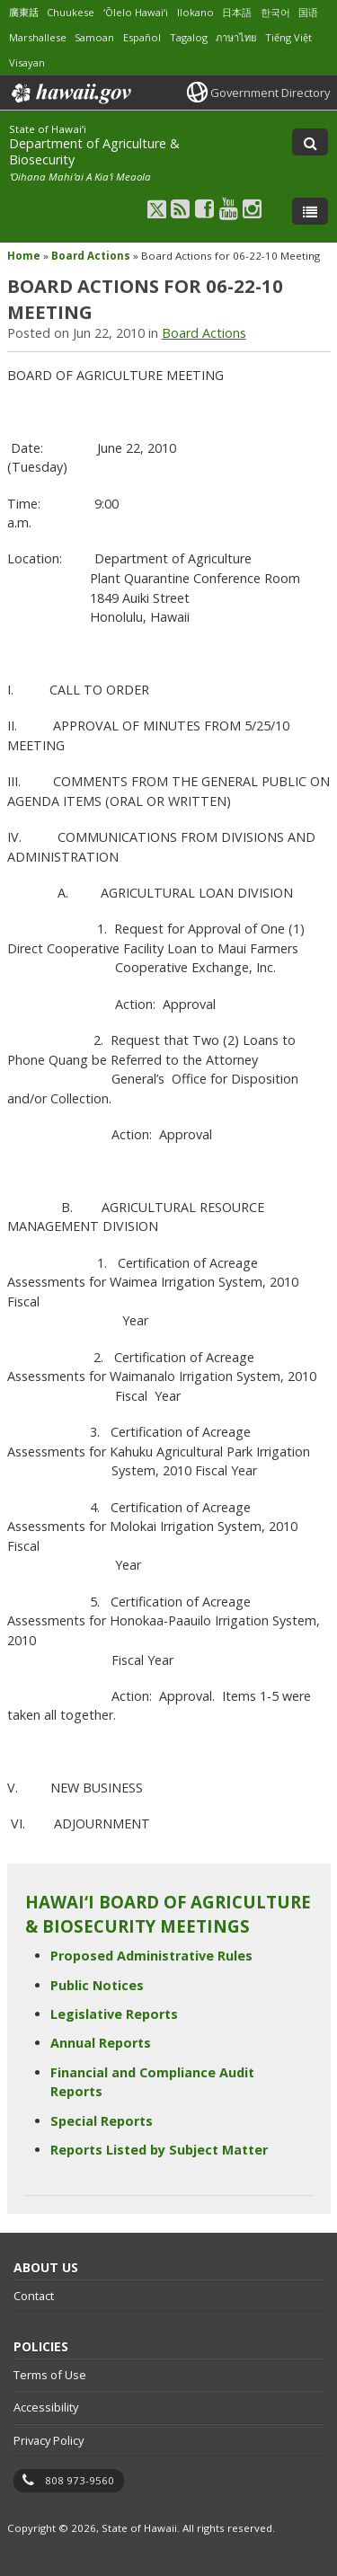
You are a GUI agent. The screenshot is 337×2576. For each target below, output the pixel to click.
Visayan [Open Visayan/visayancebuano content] (27, 62)
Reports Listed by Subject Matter (159, 2149)
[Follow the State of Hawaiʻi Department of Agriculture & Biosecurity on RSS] (180, 208)
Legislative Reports (114, 2014)
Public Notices (97, 1985)
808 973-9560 (79, 2480)
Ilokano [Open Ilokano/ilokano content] (195, 12)
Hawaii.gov (69, 93)
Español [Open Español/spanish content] (142, 37)
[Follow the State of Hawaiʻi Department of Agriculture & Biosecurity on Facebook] (204, 208)
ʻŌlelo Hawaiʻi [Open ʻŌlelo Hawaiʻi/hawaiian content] (135, 12)
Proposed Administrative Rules (151, 1955)
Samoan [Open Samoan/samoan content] (94, 37)
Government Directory (270, 92)
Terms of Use (49, 2375)
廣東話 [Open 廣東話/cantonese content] (24, 12)
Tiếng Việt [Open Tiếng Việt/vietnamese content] (288, 37)
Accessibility (45, 2407)
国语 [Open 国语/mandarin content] (308, 12)
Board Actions (90, 255)
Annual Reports (100, 2042)
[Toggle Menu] (310, 211)
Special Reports (101, 2120)
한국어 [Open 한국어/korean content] (275, 12)
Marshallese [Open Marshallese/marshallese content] (38, 37)
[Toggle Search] (310, 141)
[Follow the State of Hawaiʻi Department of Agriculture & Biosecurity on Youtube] (228, 208)
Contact (33, 2296)
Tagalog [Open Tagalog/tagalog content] (189, 37)
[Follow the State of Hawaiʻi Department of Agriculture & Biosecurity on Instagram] (252, 208)
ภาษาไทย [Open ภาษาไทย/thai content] (236, 37)
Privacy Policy (48, 2440)
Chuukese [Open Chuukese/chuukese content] (70, 12)
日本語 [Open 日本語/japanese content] (237, 12)
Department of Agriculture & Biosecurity (94, 151)
